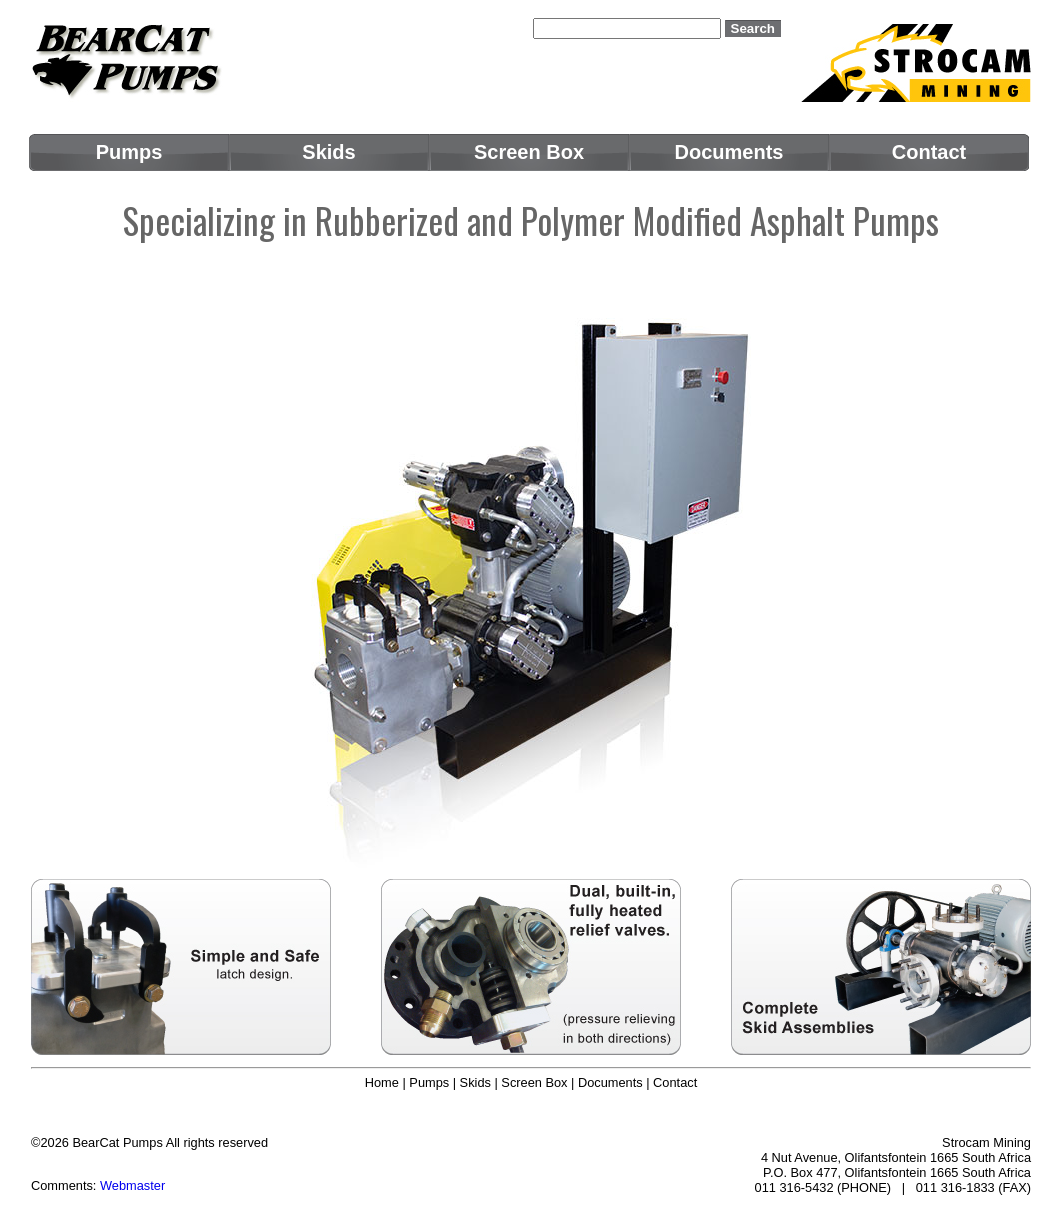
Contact (675, 1082)
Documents (610, 1082)
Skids (475, 1082)
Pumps (429, 1082)
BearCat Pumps (117, 1142)
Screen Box (534, 1082)
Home (382, 1082)
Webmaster (132, 1185)
